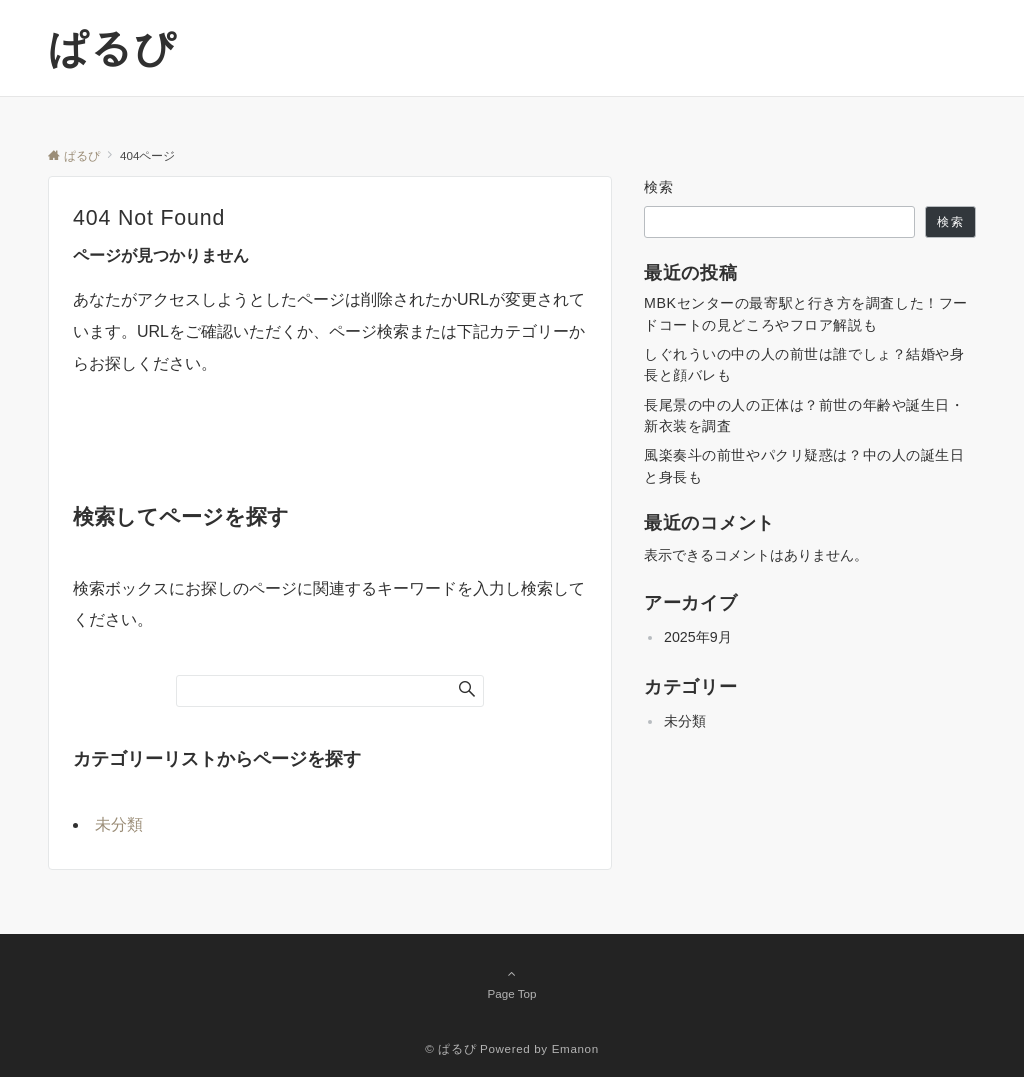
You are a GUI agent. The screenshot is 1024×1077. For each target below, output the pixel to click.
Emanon (575, 1048)
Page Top (512, 983)
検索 (659, 187)
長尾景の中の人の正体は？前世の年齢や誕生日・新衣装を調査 (804, 415)
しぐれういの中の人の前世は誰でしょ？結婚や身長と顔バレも (804, 364)
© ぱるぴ (450, 1048)
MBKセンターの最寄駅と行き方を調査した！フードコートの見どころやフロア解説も (806, 313)
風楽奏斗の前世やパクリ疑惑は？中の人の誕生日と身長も (804, 465)
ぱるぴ (112, 48)
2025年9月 (698, 637)
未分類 (119, 824)
